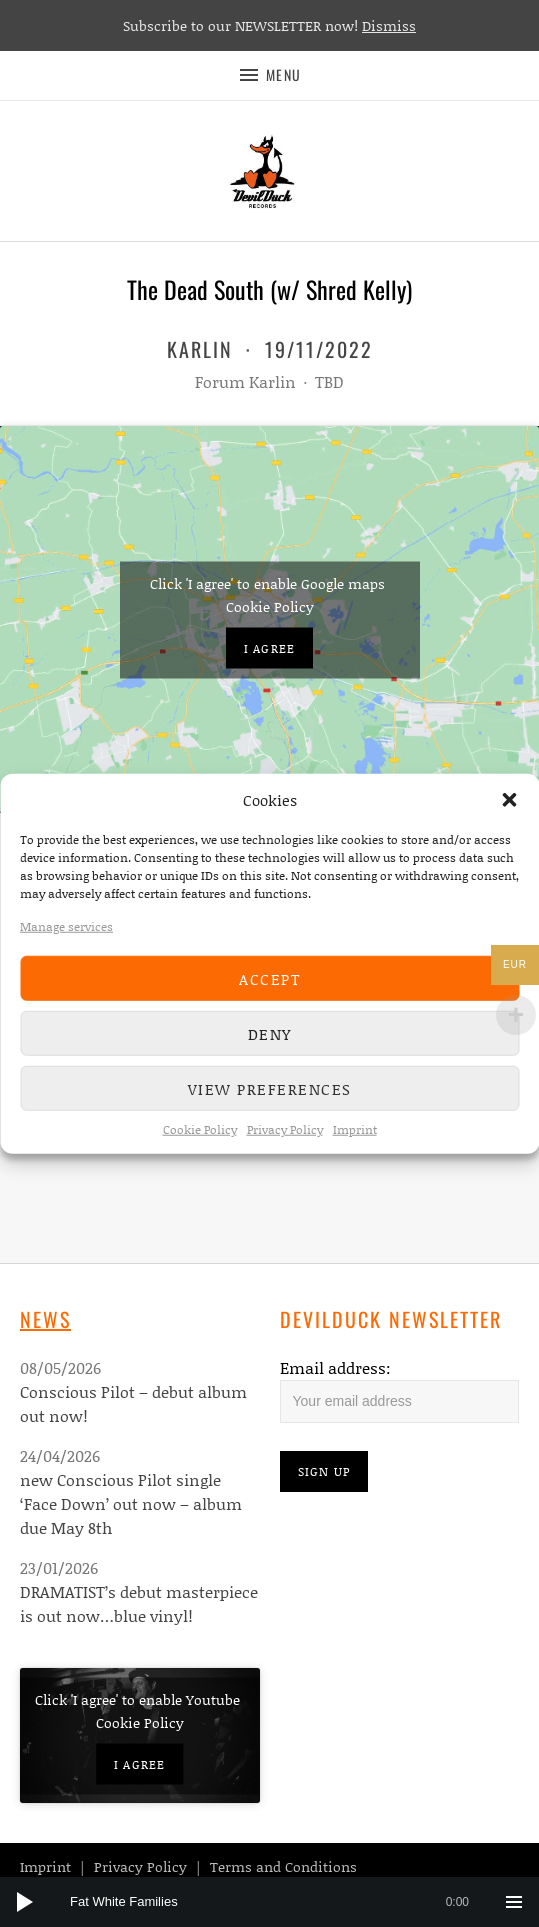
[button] (509, 800)
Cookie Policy (200, 1129)
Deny (270, 1033)
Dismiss (389, 25)
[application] (269, 1902)
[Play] (25, 1902)
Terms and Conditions (283, 1866)
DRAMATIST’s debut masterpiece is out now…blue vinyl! (139, 1603)
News (45, 1319)
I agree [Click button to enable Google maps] (269, 647)
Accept (269, 978)
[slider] (279, 1902)
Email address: (335, 1367)
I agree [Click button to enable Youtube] (139, 1763)
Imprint (355, 1129)
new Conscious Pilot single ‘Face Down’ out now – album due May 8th (131, 1503)
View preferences (270, 1088)
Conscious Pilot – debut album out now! (133, 1403)
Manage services (66, 926)
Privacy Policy (285, 1129)
